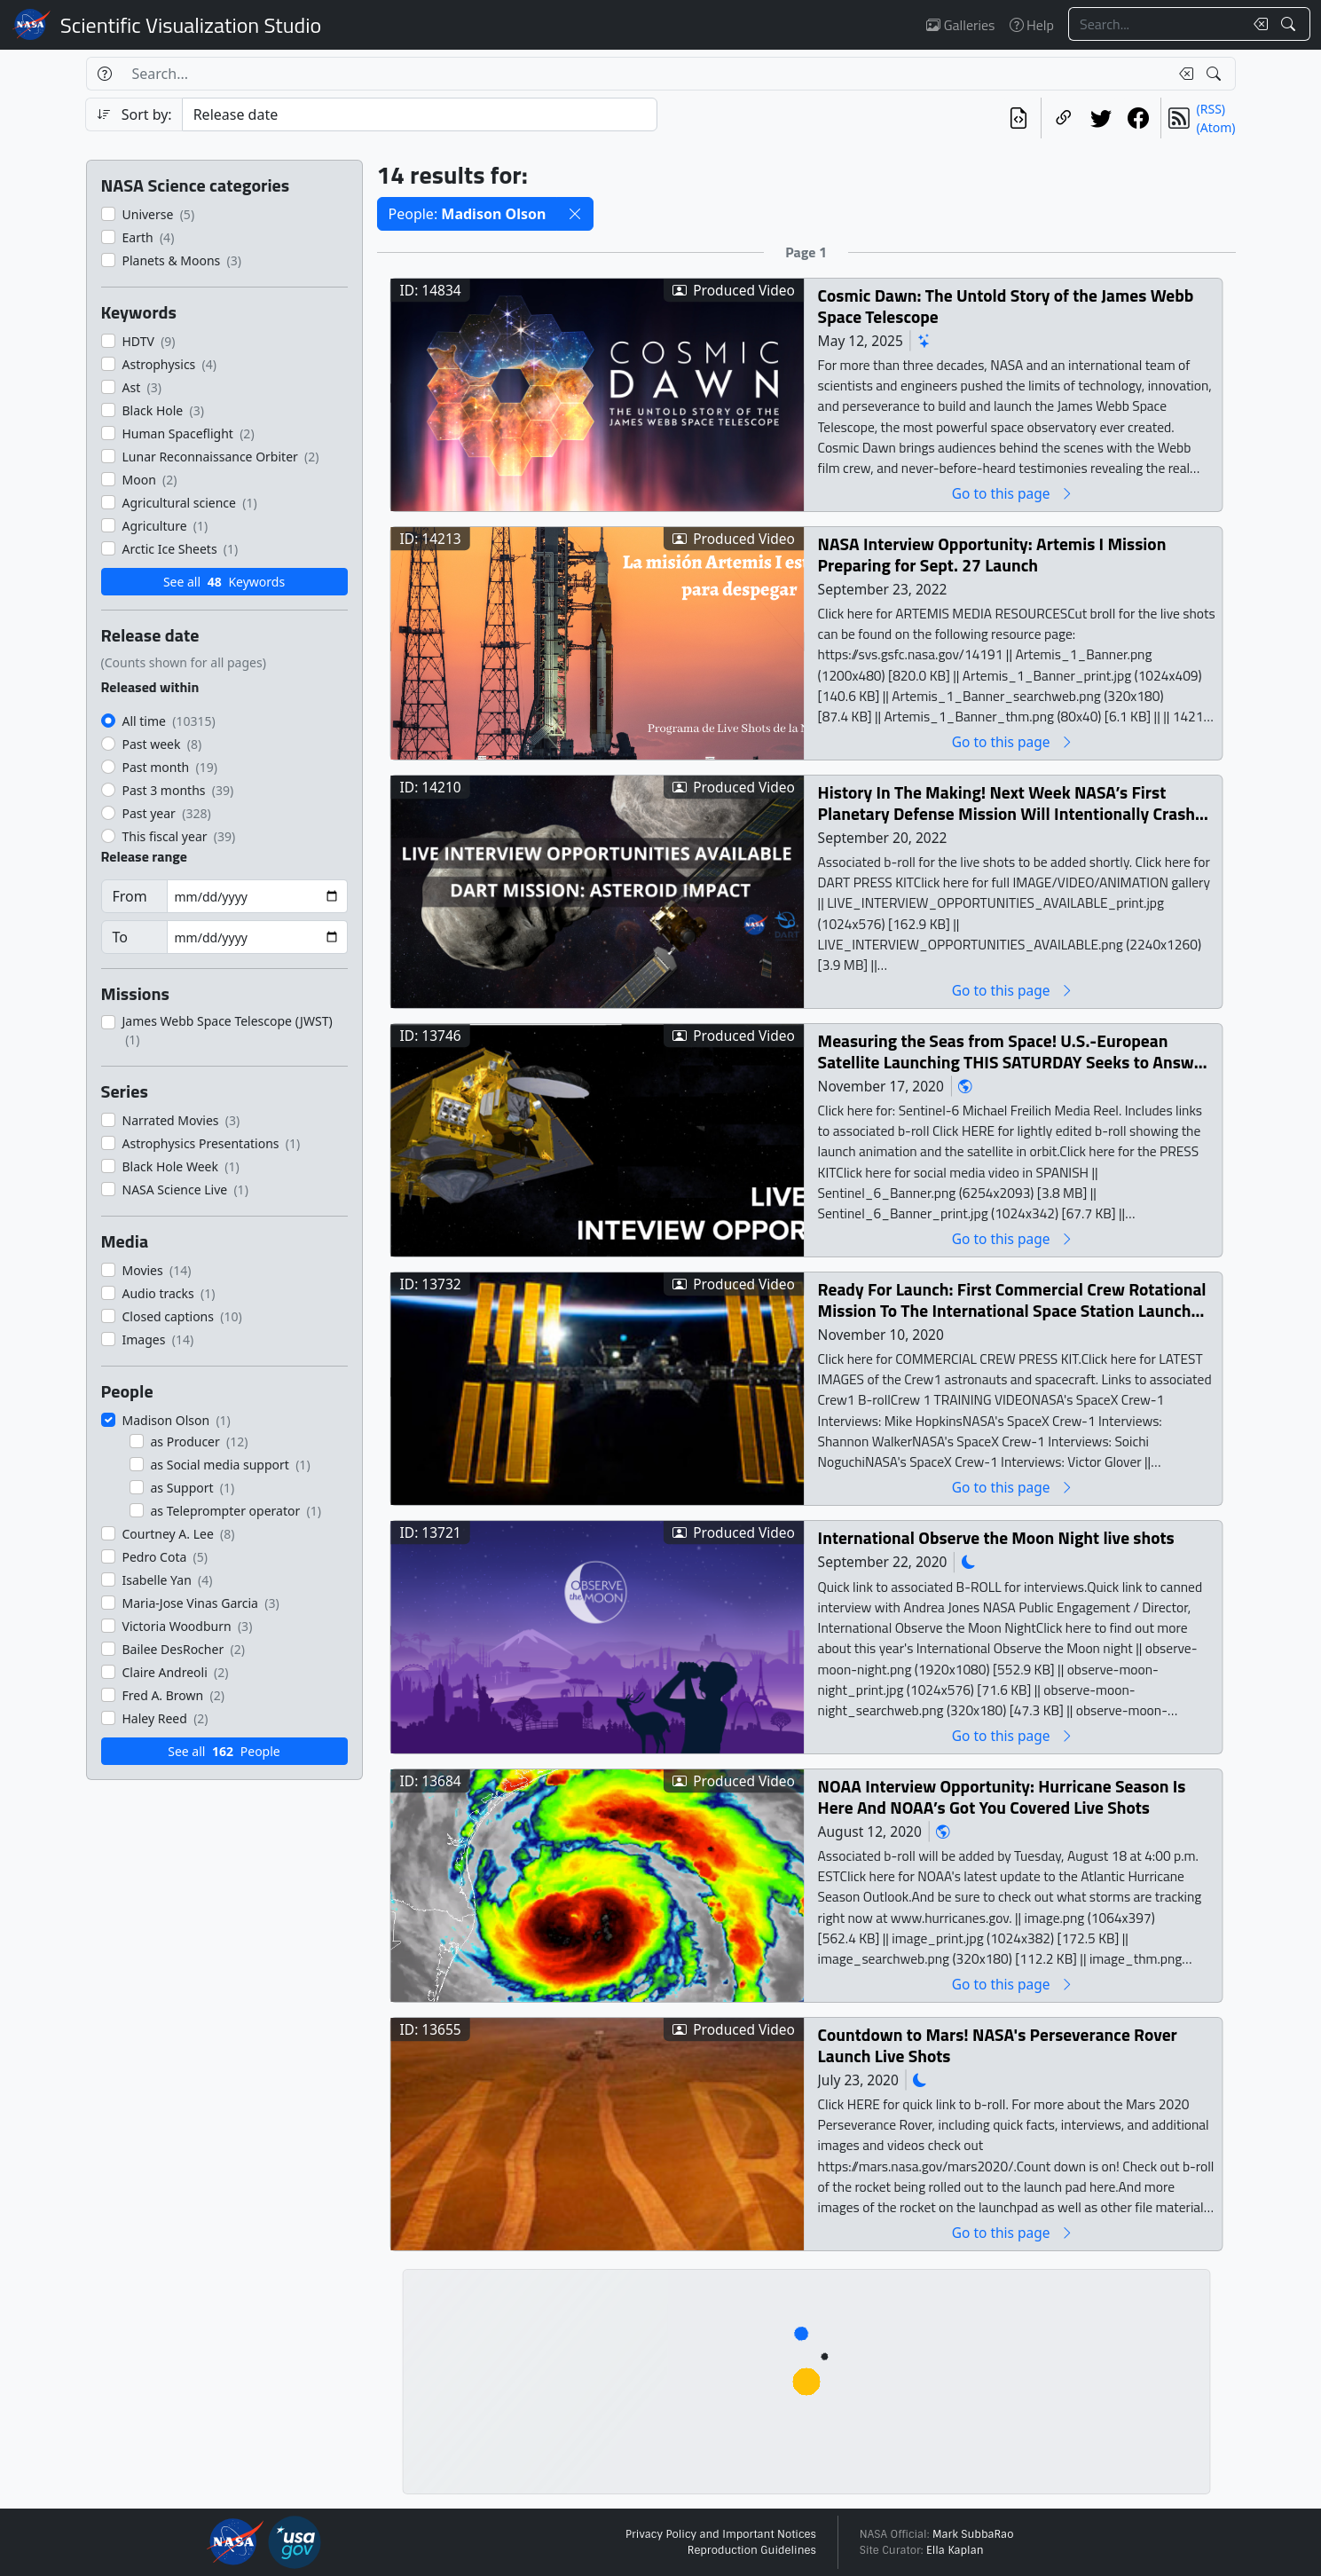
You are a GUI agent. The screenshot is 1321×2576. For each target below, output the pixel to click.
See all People (223, 1751)
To (120, 937)
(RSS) (1211, 108)
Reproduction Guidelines (752, 2550)
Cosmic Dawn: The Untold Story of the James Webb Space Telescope (1005, 306)
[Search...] (1156, 24)
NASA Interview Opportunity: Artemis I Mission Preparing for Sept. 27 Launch (991, 554)
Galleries (960, 24)
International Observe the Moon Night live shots (995, 1537)
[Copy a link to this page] (1064, 118)
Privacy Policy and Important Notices (720, 2534)
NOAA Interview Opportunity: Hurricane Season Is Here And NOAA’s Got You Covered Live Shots (1001, 1796)
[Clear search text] (1257, 24)
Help (1032, 24)
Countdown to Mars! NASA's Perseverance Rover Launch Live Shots (996, 2045)
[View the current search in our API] (1018, 118)
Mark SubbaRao (973, 2534)
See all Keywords (224, 581)
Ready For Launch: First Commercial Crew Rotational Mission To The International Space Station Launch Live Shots (1011, 1299)
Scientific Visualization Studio (190, 25)
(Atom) (1216, 127)
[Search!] (1290, 24)
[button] (575, 214)
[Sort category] (419, 114)
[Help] (104, 74)
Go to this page (1012, 493)
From (130, 896)
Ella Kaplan (955, 2550)
